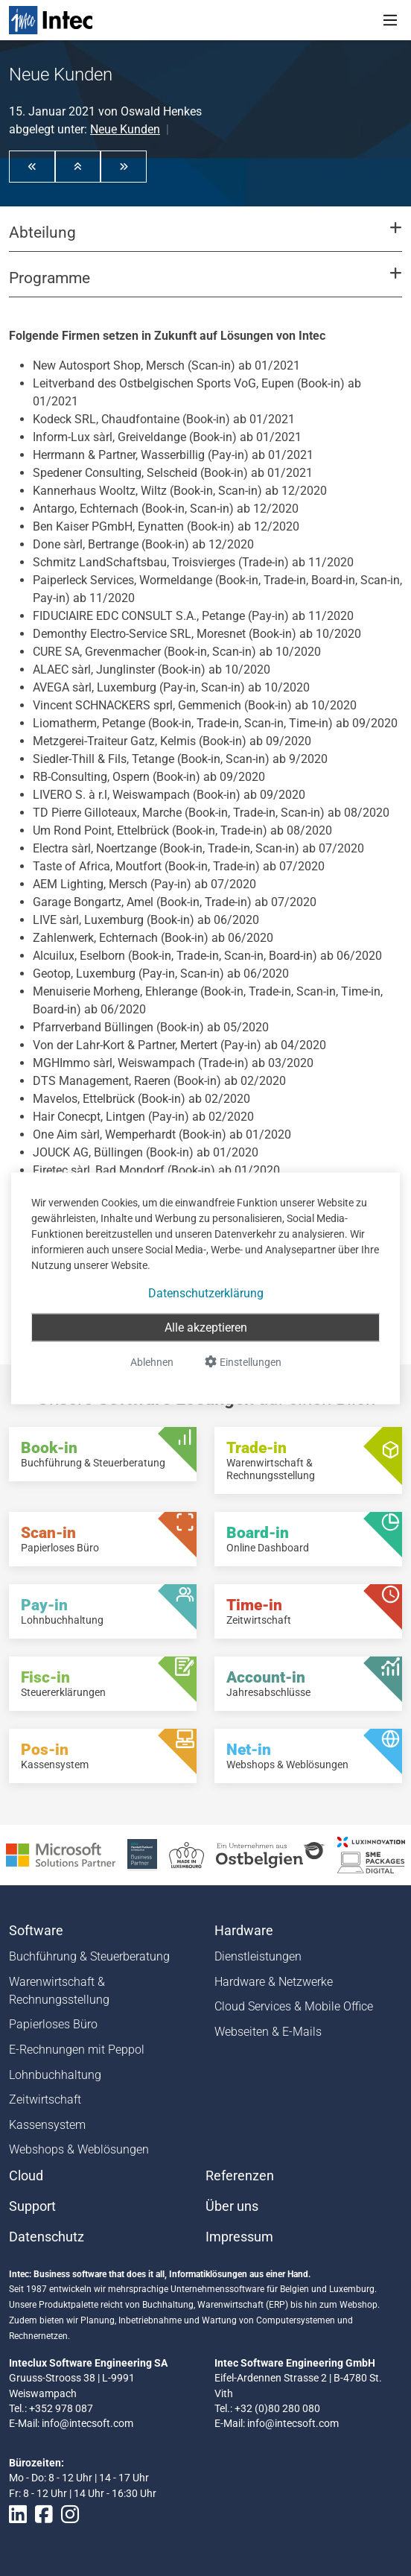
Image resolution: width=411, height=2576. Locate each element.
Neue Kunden (125, 129)
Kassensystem (47, 2125)
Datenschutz (46, 2237)
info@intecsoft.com (87, 2423)
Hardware (243, 1930)
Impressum (239, 2237)
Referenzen (240, 2175)
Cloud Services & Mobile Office (293, 2006)
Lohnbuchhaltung (55, 2075)
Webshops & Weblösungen (79, 2149)
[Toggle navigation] (390, 20)
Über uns (232, 2206)
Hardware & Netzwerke (273, 1982)
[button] (32, 166)
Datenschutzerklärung (206, 1292)
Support (32, 2206)
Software (36, 1930)
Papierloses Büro (53, 2024)
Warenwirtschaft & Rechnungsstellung (59, 1991)
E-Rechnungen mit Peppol (76, 2049)
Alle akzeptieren (206, 1327)
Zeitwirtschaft (45, 2099)
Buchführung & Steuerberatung (89, 1956)
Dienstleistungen (258, 1956)
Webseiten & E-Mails (268, 2032)
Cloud (26, 2175)
